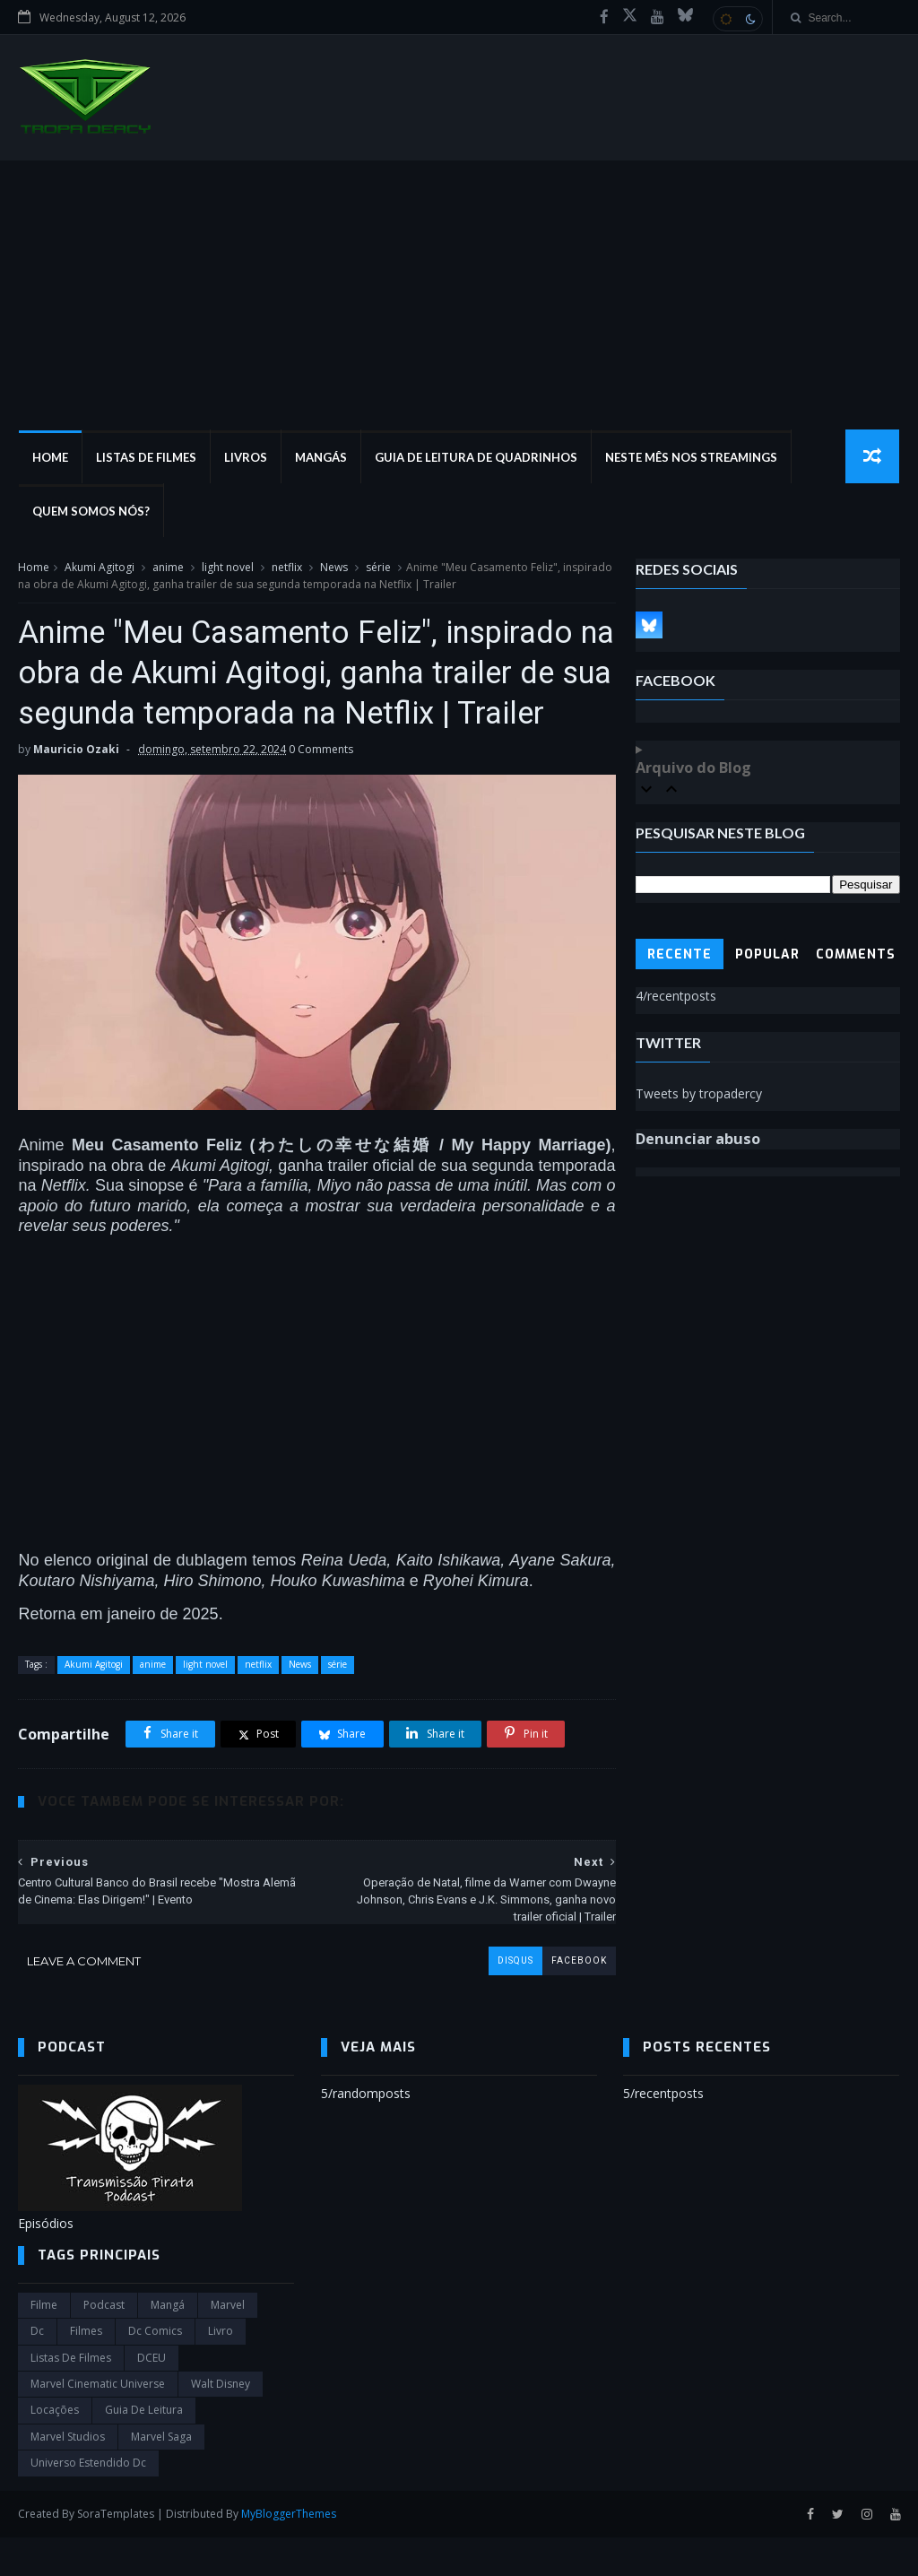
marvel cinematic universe (97, 2422)
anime (168, 568)
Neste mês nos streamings (690, 457)
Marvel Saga (161, 2475)
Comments (856, 955)
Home (49, 457)
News (334, 568)
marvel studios (67, 2475)
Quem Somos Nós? (90, 511)
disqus (508, 1999)
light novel (228, 568)
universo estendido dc (88, 2502)
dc (37, 2370)
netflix (287, 568)
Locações (54, 2449)
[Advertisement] (459, 295)
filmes (86, 2370)
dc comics (155, 2370)
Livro (220, 2370)
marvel (228, 2343)
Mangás (320, 457)
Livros (244, 457)
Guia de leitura (144, 2449)
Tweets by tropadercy (699, 1093)
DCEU (151, 2396)
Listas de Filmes (145, 457)
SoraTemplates (115, 2552)
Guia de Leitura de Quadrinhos (475, 457)
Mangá (168, 2343)
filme (43, 2343)
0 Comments (321, 791)
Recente (679, 955)
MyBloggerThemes (288, 2552)
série (378, 568)
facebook (572, 1999)
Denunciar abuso (698, 1139)
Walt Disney (220, 2422)
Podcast (104, 2343)
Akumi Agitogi (99, 568)
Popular (767, 955)
